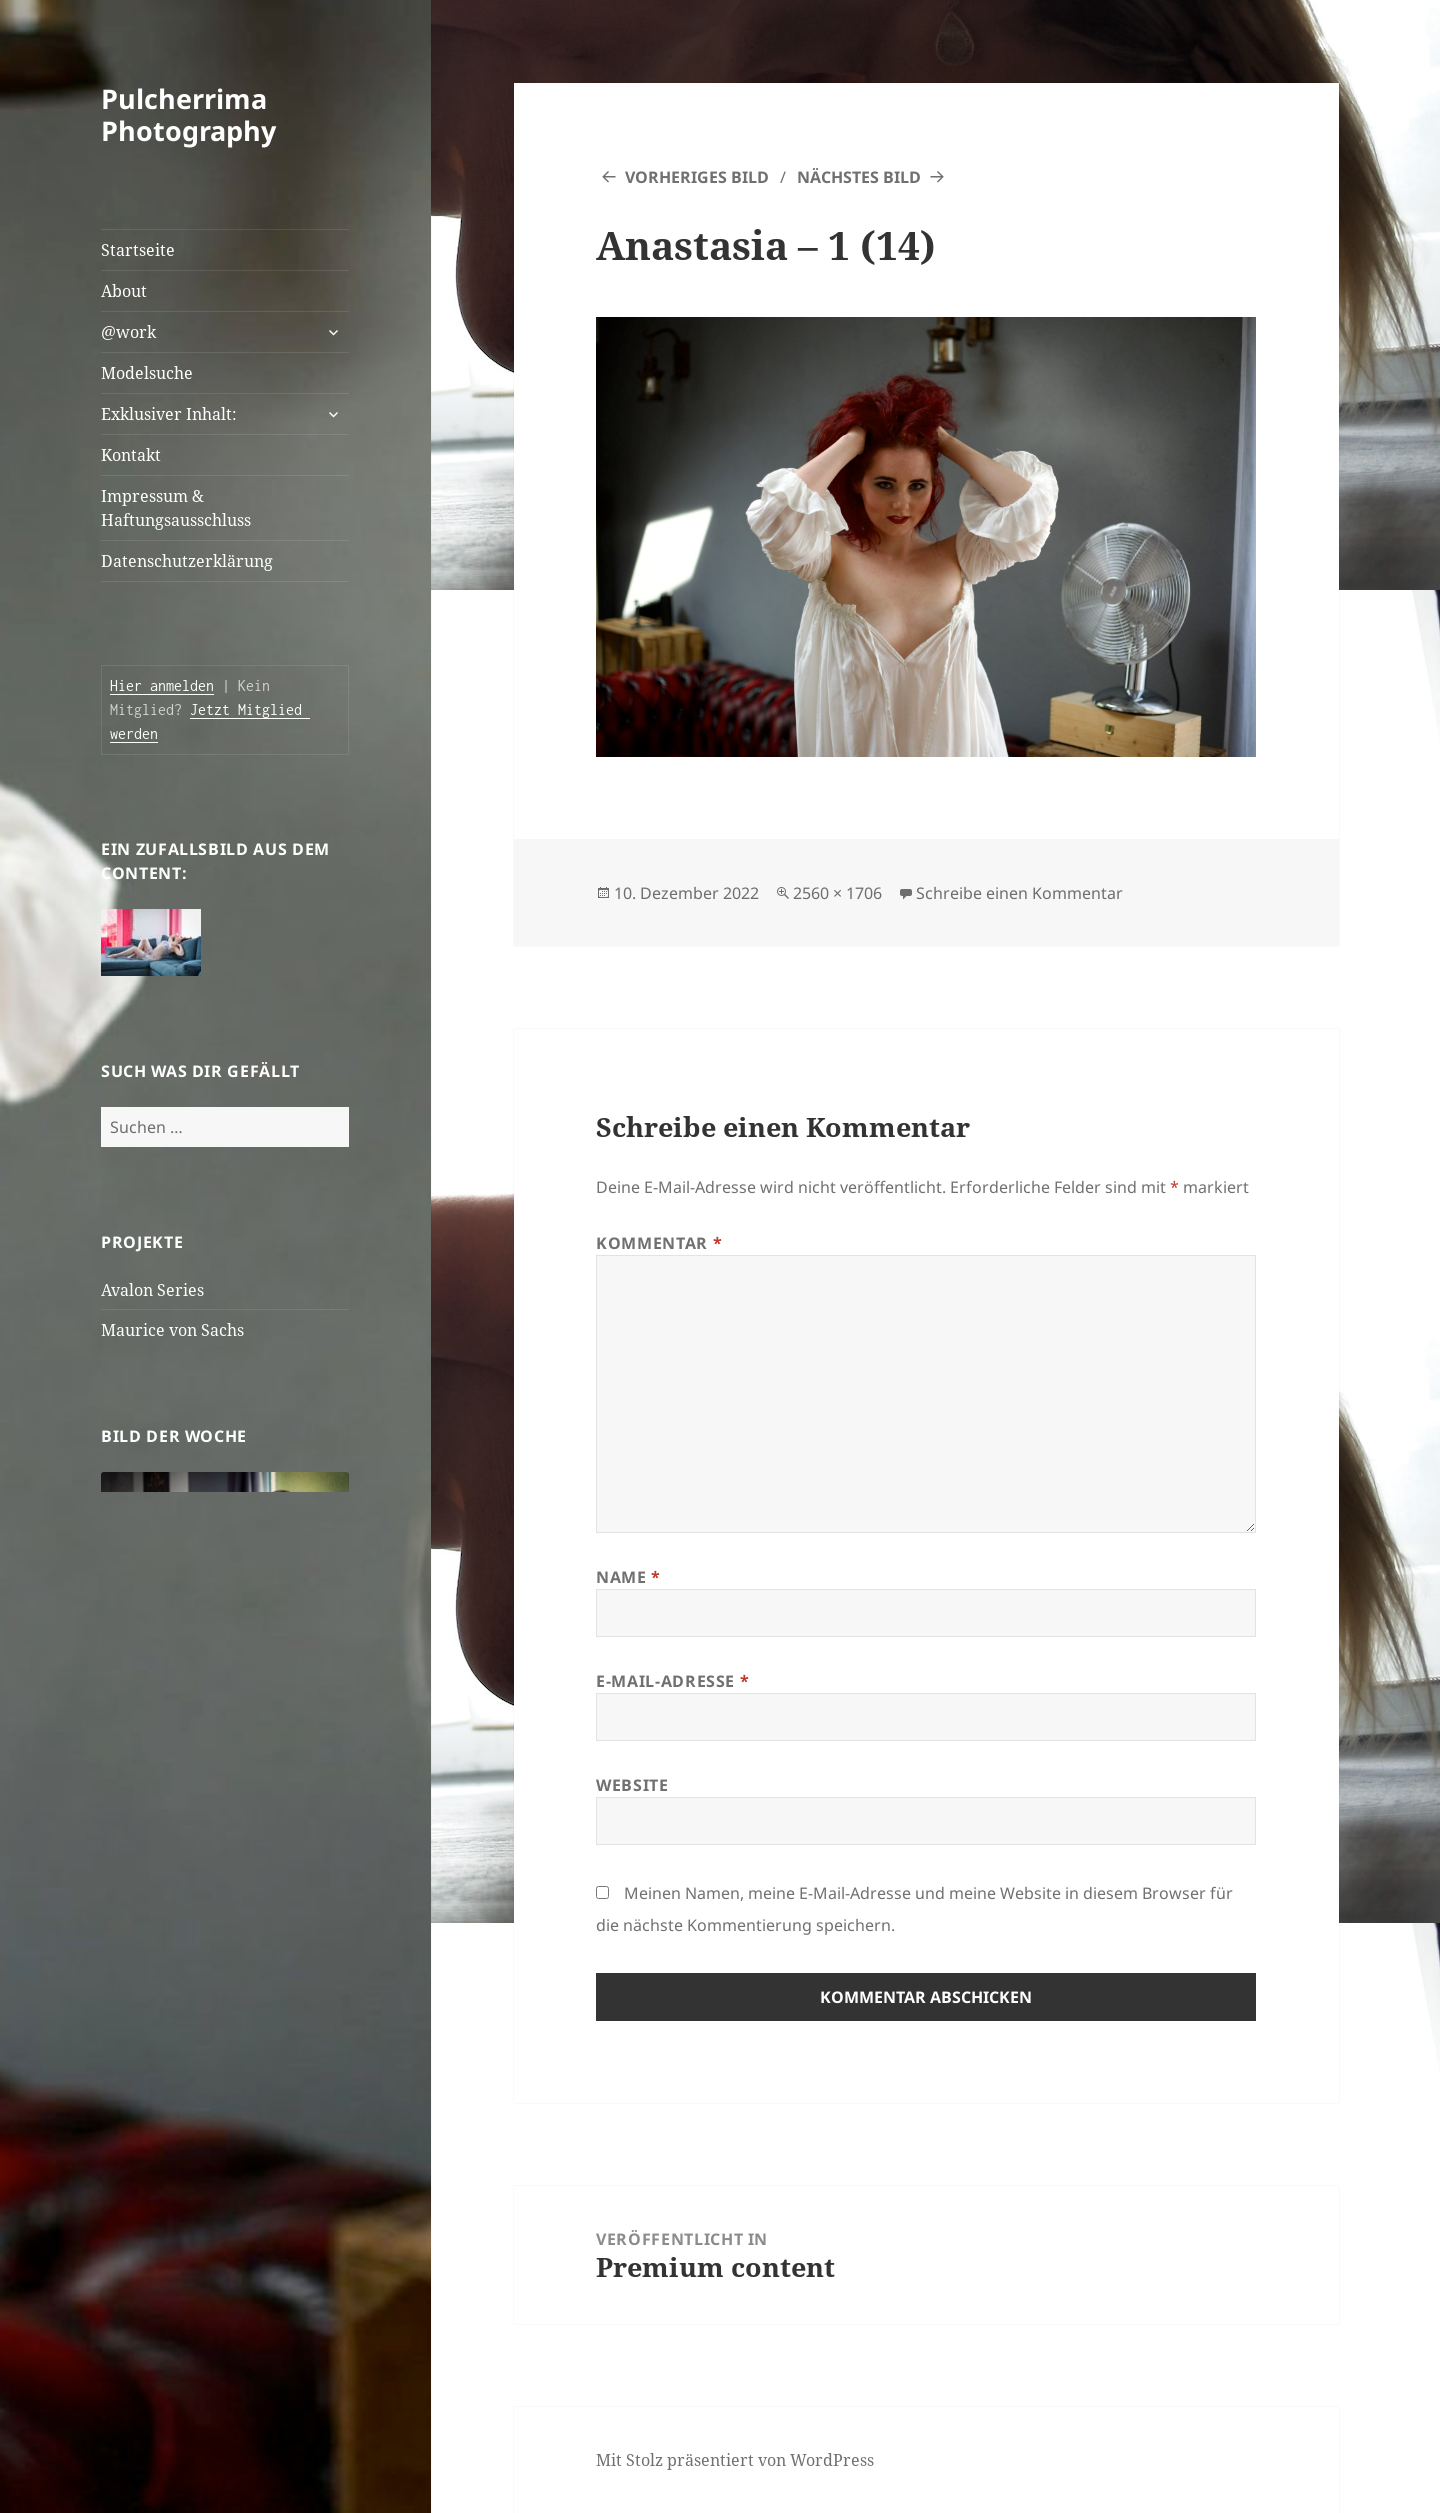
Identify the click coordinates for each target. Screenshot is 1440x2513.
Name (628, 1577)
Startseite (138, 250)
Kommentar (659, 1243)
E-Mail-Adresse (672, 1681)
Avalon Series (152, 1290)
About (124, 291)
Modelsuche (147, 373)
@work (128, 332)
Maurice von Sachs (172, 1330)
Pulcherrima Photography (188, 114)
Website (632, 1785)
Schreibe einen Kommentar (1019, 893)
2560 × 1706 (837, 893)
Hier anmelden (162, 685)
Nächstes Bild (859, 177)
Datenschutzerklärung (187, 561)
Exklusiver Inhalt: (169, 414)
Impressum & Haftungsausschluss (176, 508)
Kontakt (131, 455)
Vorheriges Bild (697, 177)
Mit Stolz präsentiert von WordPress (735, 2460)
